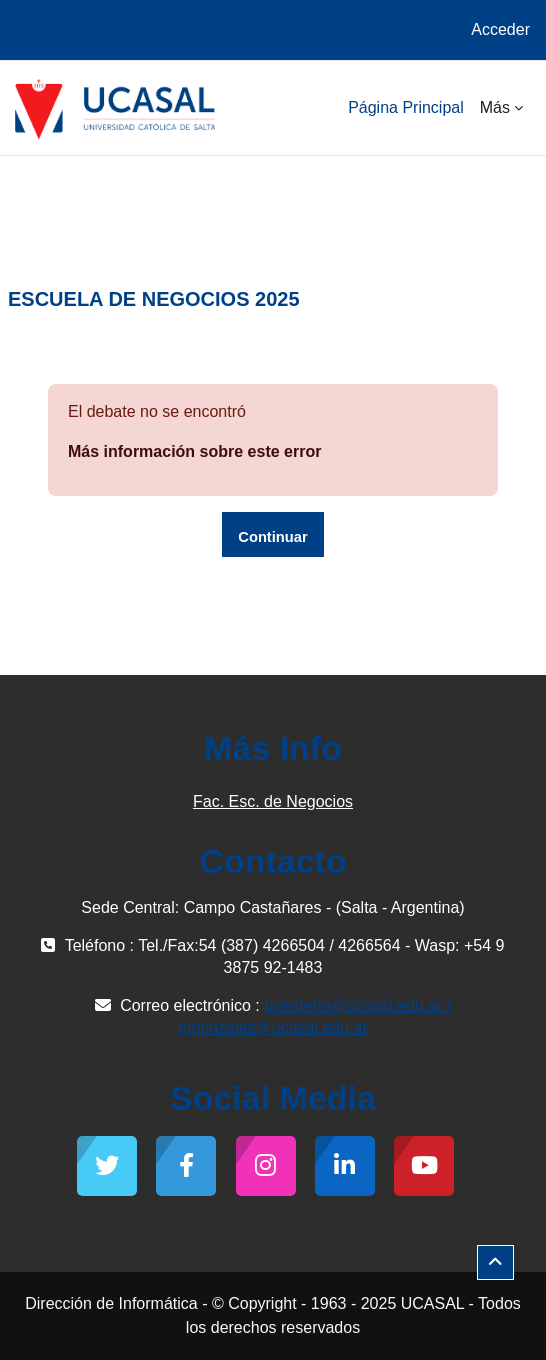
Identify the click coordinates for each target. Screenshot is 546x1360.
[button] (495, 1262)
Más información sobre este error (194, 451)
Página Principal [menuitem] (406, 107)
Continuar (272, 537)
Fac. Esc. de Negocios (273, 801)
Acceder (500, 29)
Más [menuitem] (495, 107)
